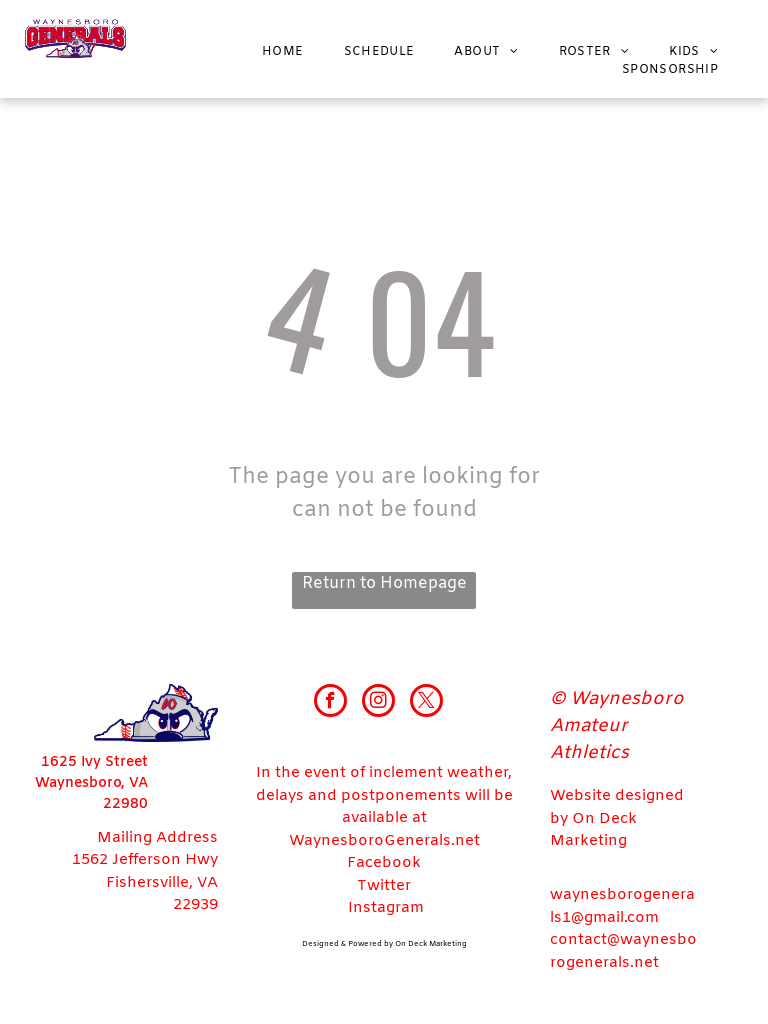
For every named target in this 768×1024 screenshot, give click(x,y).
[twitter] (426, 703)
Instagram (386, 908)
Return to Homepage (384, 583)
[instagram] (378, 703)
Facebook (384, 863)
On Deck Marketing (431, 944)
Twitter (384, 886)
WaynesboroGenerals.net (384, 841)
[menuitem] (282, 52)
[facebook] (330, 703)
